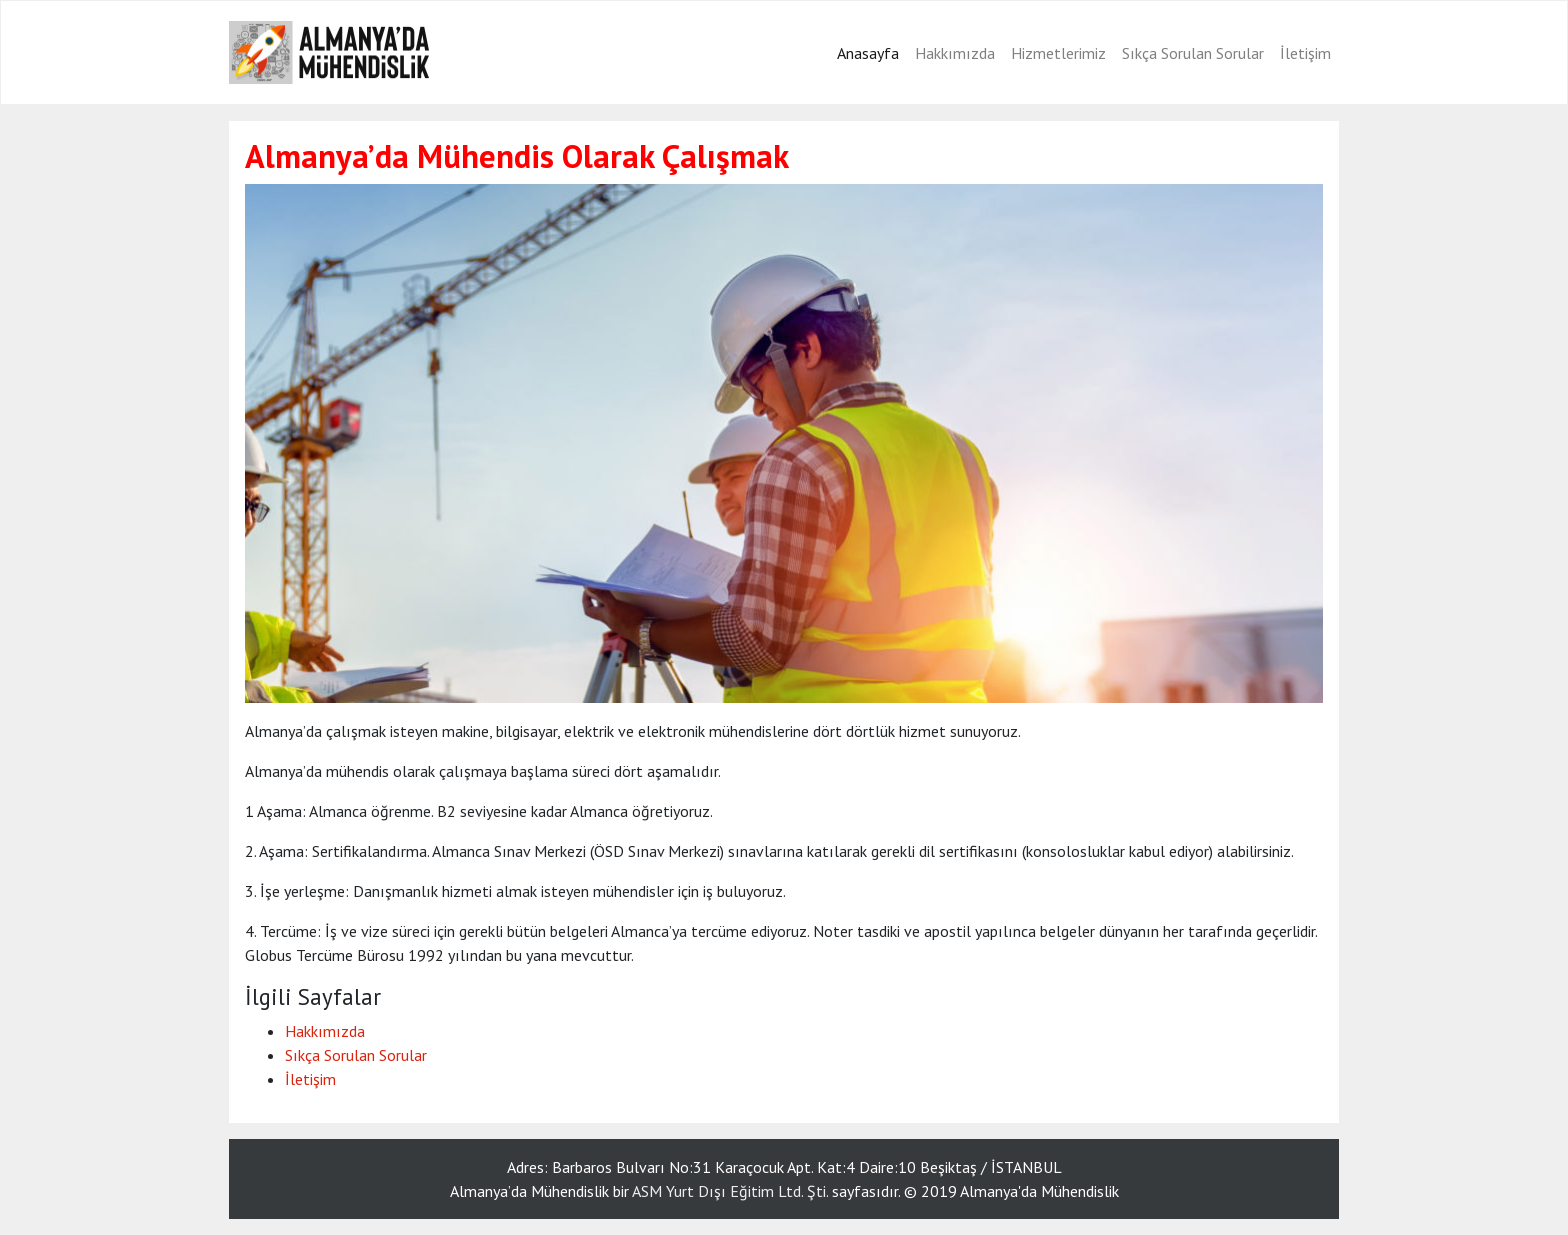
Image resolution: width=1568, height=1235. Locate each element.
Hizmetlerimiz (1058, 53)
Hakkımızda (955, 53)
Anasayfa (868, 53)
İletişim (1305, 53)
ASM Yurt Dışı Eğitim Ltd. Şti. (730, 1191)
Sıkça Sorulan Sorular (1193, 53)
